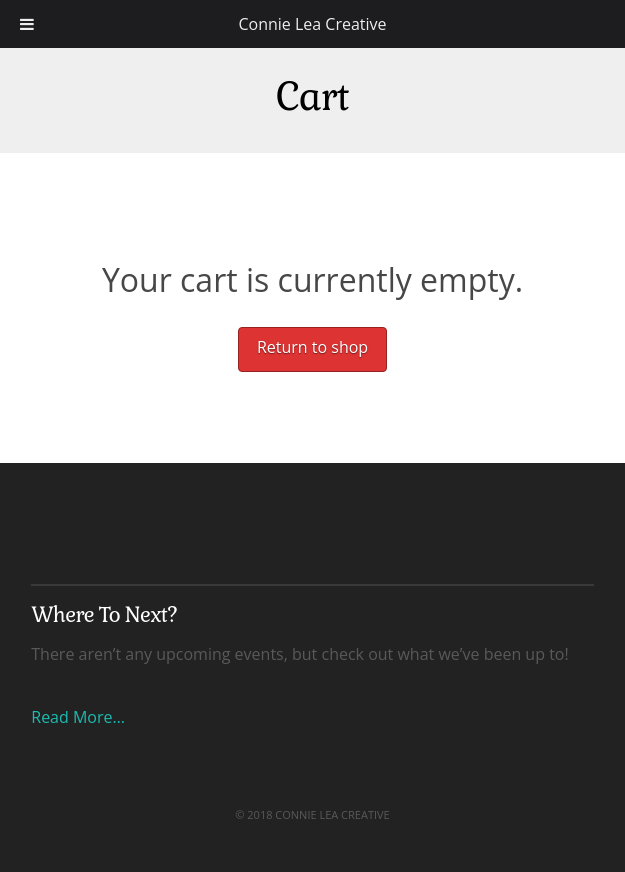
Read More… (78, 717)
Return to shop (312, 347)
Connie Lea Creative (312, 24)
